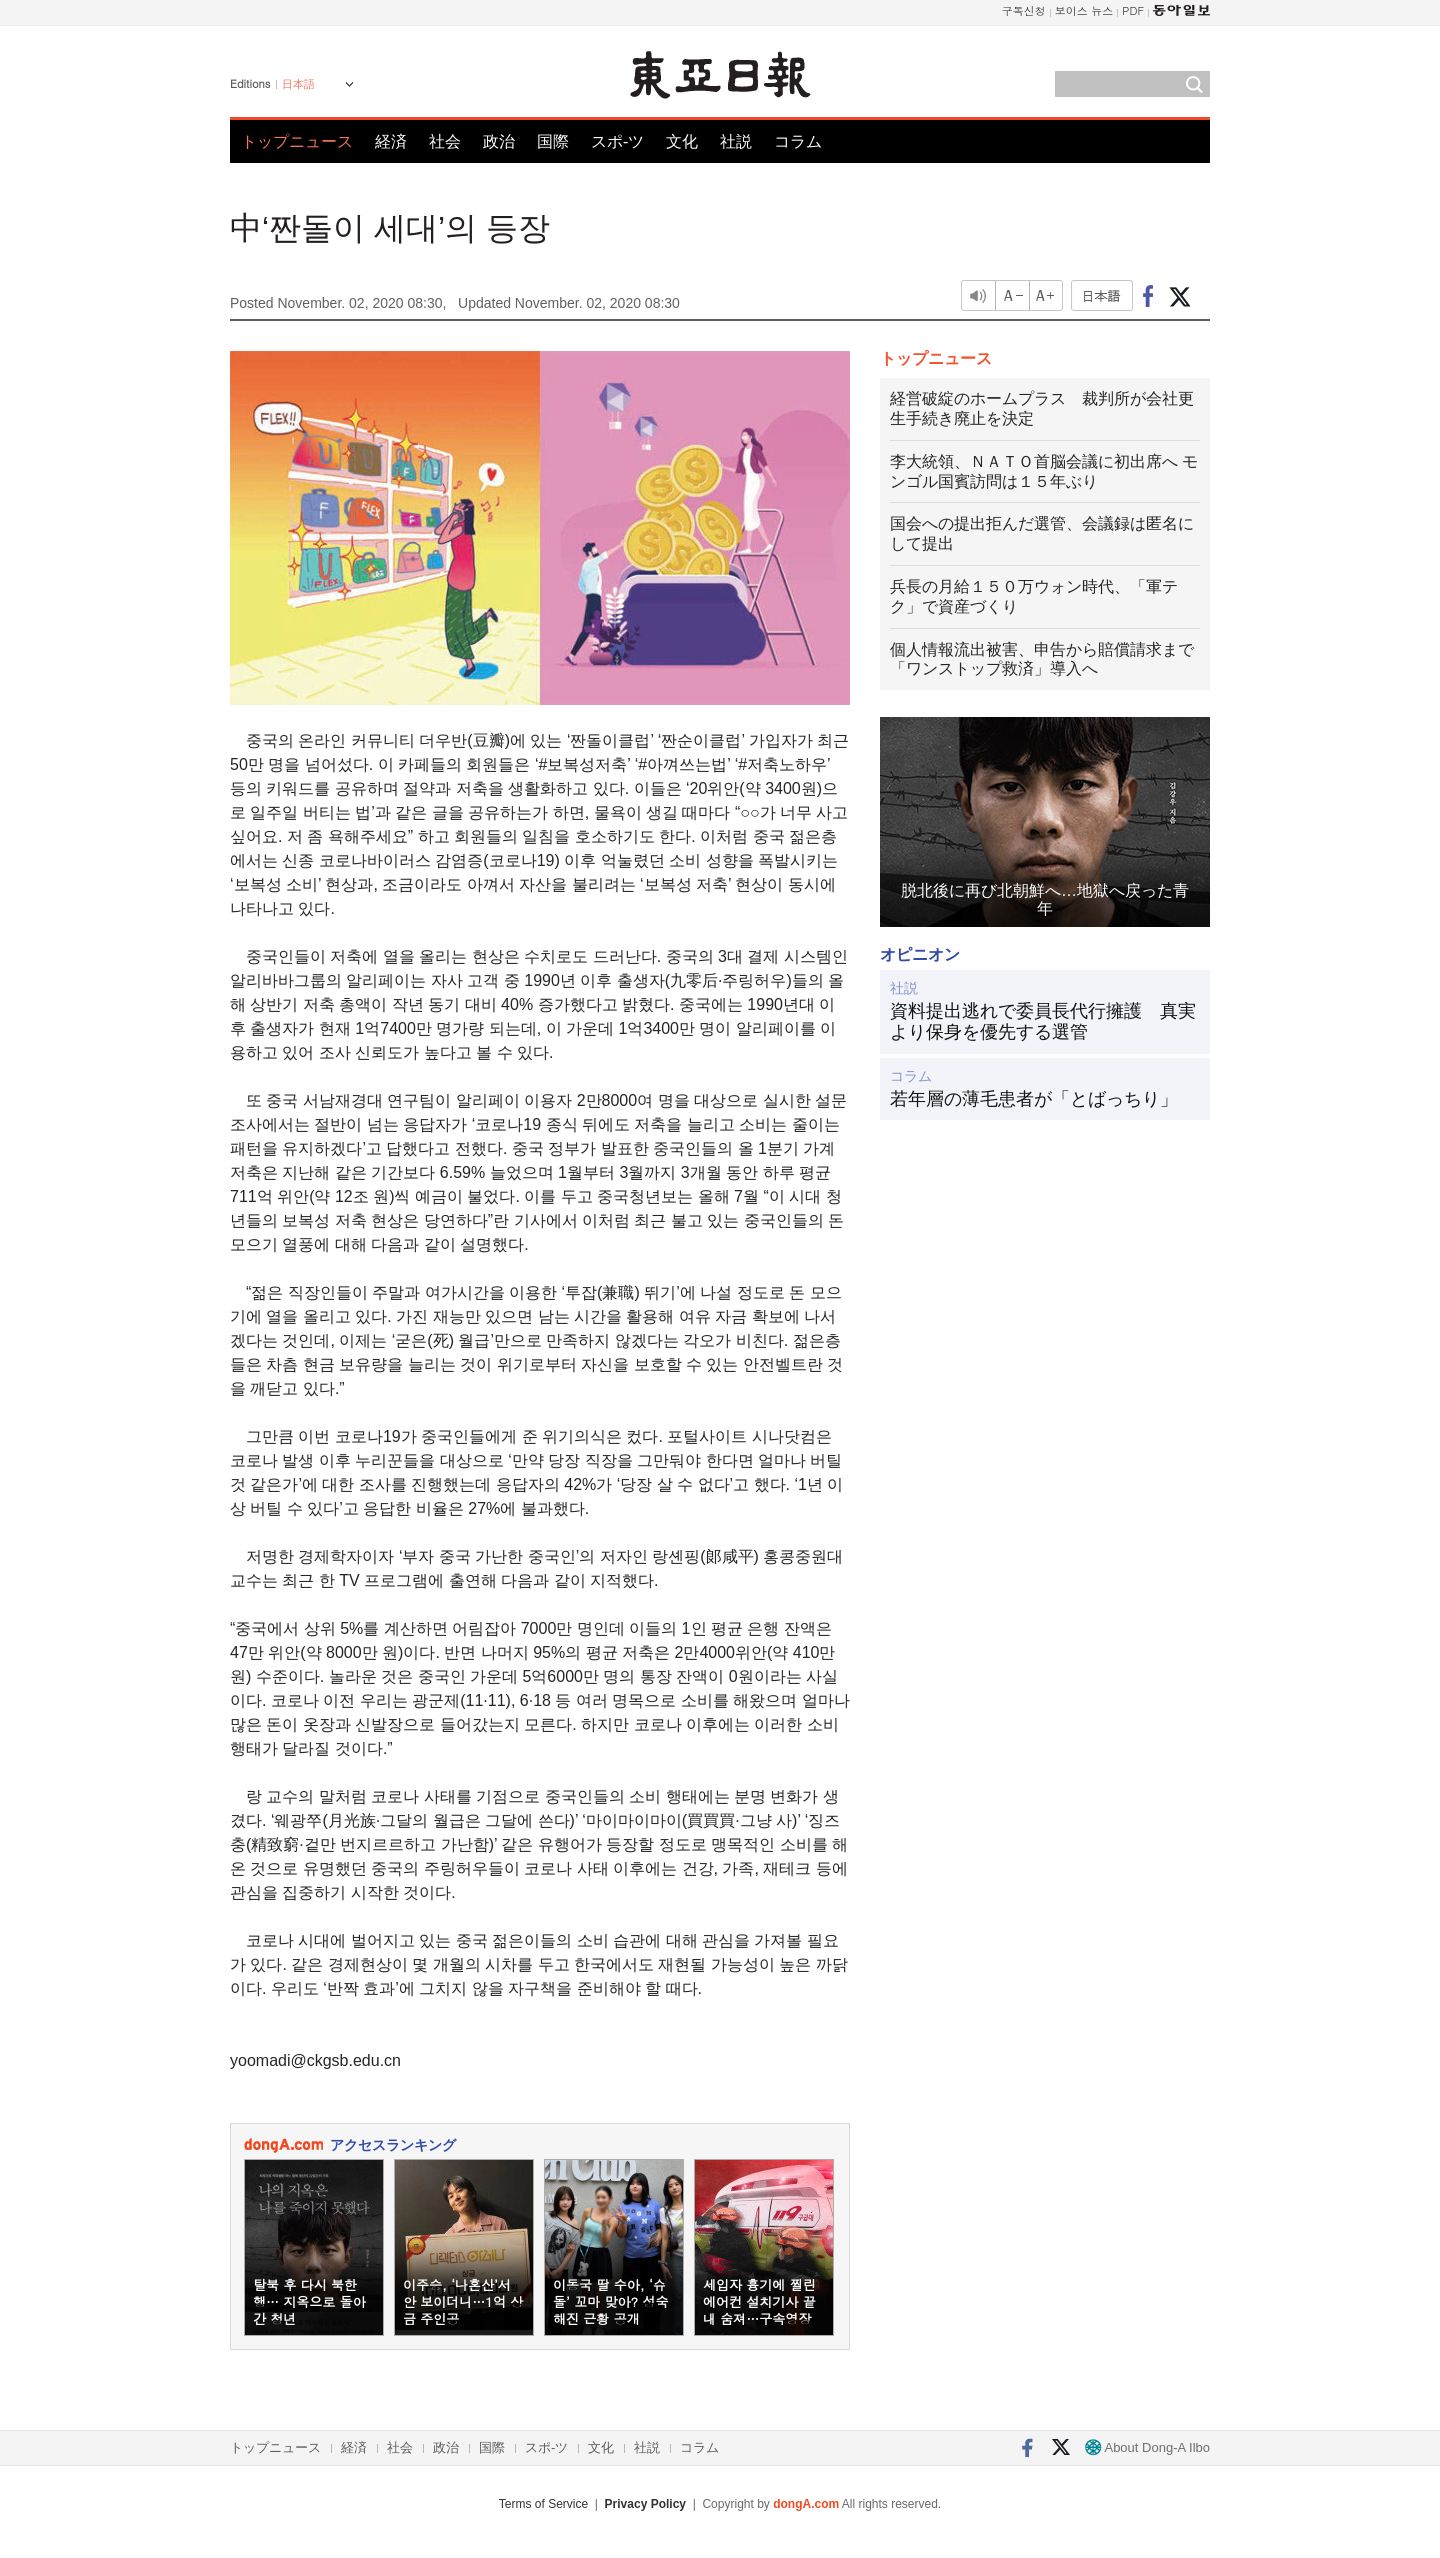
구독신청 (1024, 10)
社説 (736, 141)
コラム (798, 141)
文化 (682, 141)
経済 (391, 141)
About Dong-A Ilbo (1147, 2447)
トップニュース (297, 141)
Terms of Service (543, 2504)
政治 (499, 141)
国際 (553, 141)
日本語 (298, 84)
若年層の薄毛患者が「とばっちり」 (1034, 1099)
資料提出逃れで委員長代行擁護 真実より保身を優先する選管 (1043, 1022)
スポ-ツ (617, 141)
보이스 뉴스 (1084, 10)
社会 (445, 141)
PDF (1133, 10)
